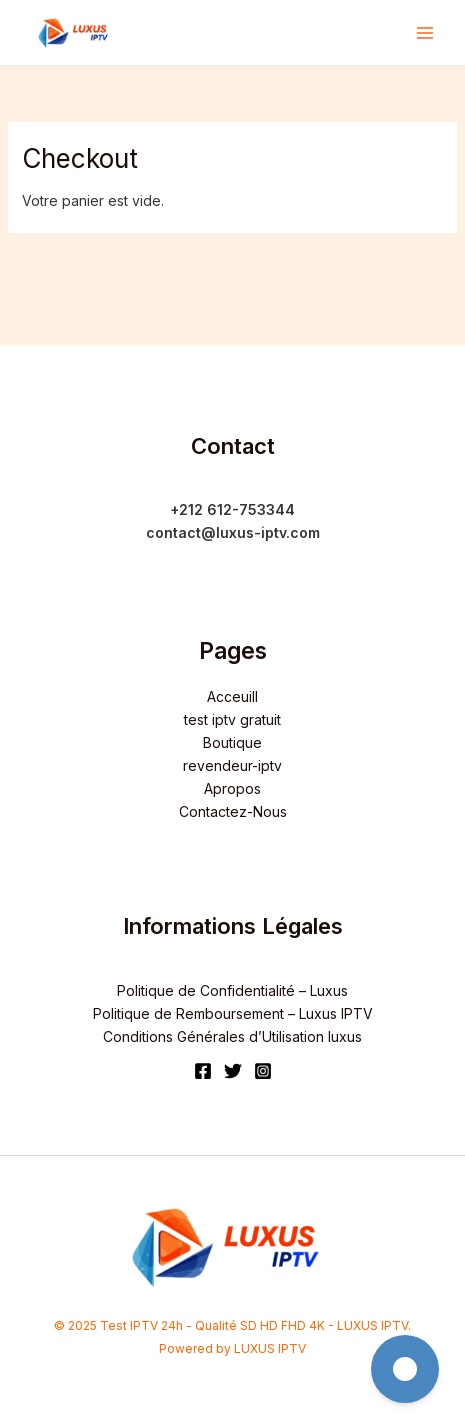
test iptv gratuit (232, 719)
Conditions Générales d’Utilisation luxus (232, 1036)
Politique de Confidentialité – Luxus (232, 990)
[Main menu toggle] (425, 33)
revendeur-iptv (232, 765)
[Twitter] (233, 1071)
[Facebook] (203, 1071)
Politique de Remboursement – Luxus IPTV (233, 1013)
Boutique (232, 742)
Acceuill (232, 696)
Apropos (232, 788)
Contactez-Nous (233, 811)
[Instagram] (263, 1071)
